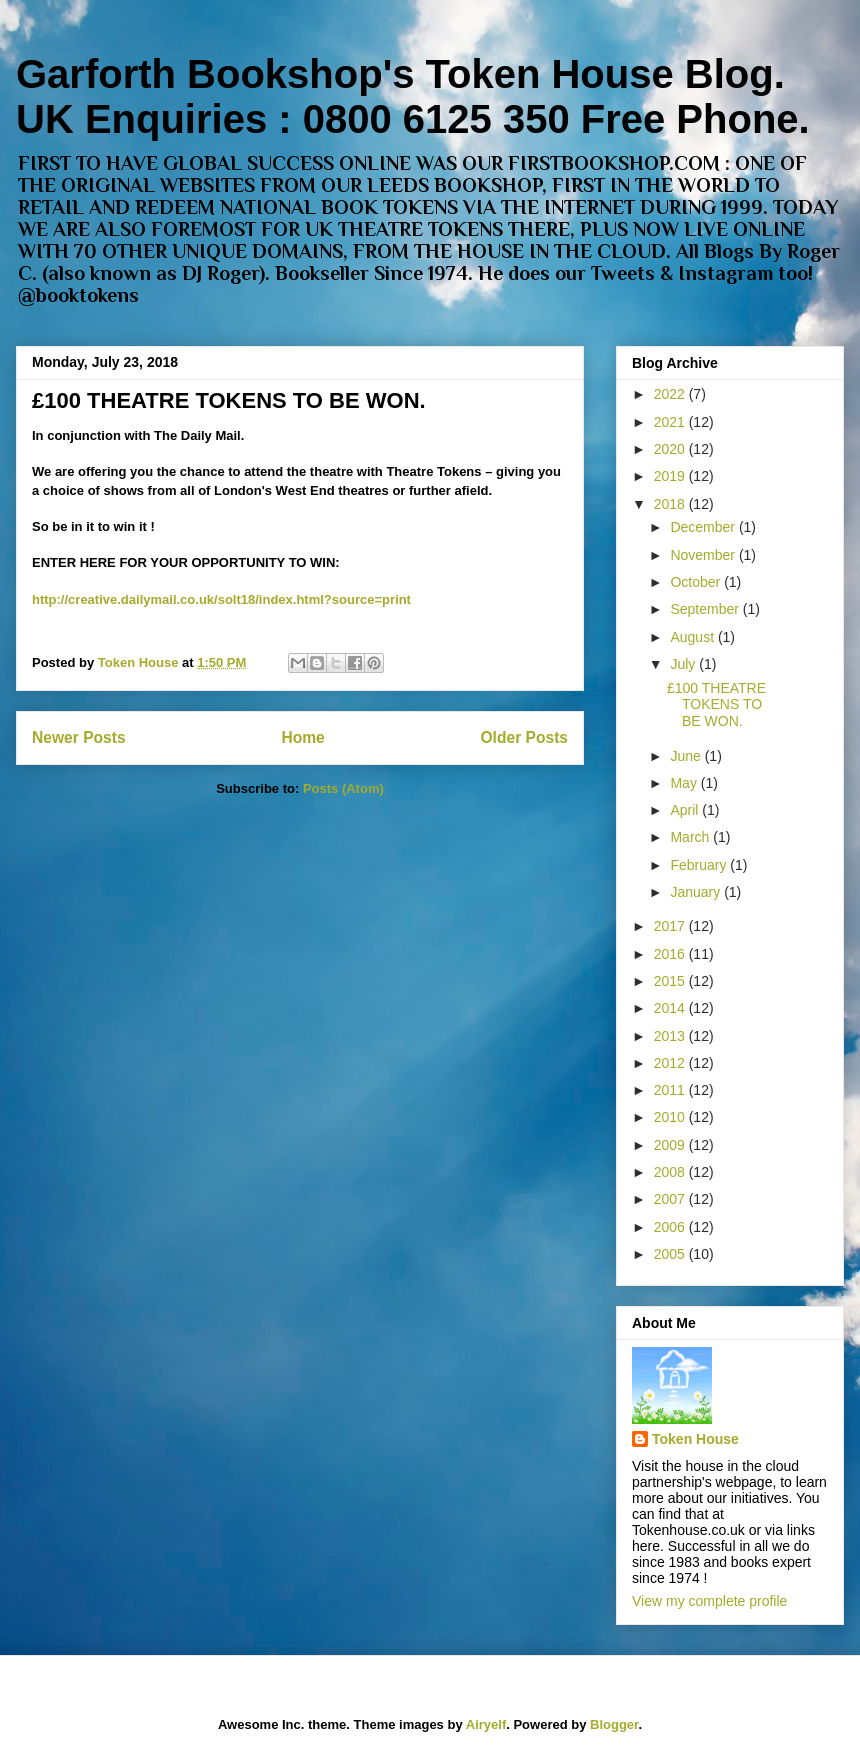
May (685, 783)
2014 (671, 1008)
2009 (671, 1145)
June (687, 756)
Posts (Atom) (343, 788)
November (704, 555)
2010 (671, 1117)
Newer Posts (79, 737)
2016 (671, 954)
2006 (671, 1227)
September (706, 609)
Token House (695, 1439)
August (693, 637)
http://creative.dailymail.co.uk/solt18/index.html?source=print (221, 599)
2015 (671, 981)
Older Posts (524, 737)
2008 (671, 1172)
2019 (671, 476)
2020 (671, 449)
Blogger (614, 1724)
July (684, 664)
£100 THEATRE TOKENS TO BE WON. (229, 400)
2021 (671, 422)
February (700, 865)
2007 (671, 1199)
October (697, 582)
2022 (671, 394)
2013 (671, 1036)
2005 (671, 1254)
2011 (671, 1090)
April (686, 810)
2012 (671, 1063)
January (697, 892)
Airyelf (486, 1724)
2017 (671, 926)
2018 (671, 504)
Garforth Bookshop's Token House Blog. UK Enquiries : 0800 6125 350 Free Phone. (413, 96)
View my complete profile (709, 1601)
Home (302, 737)
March (691, 837)
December (704, 527)
